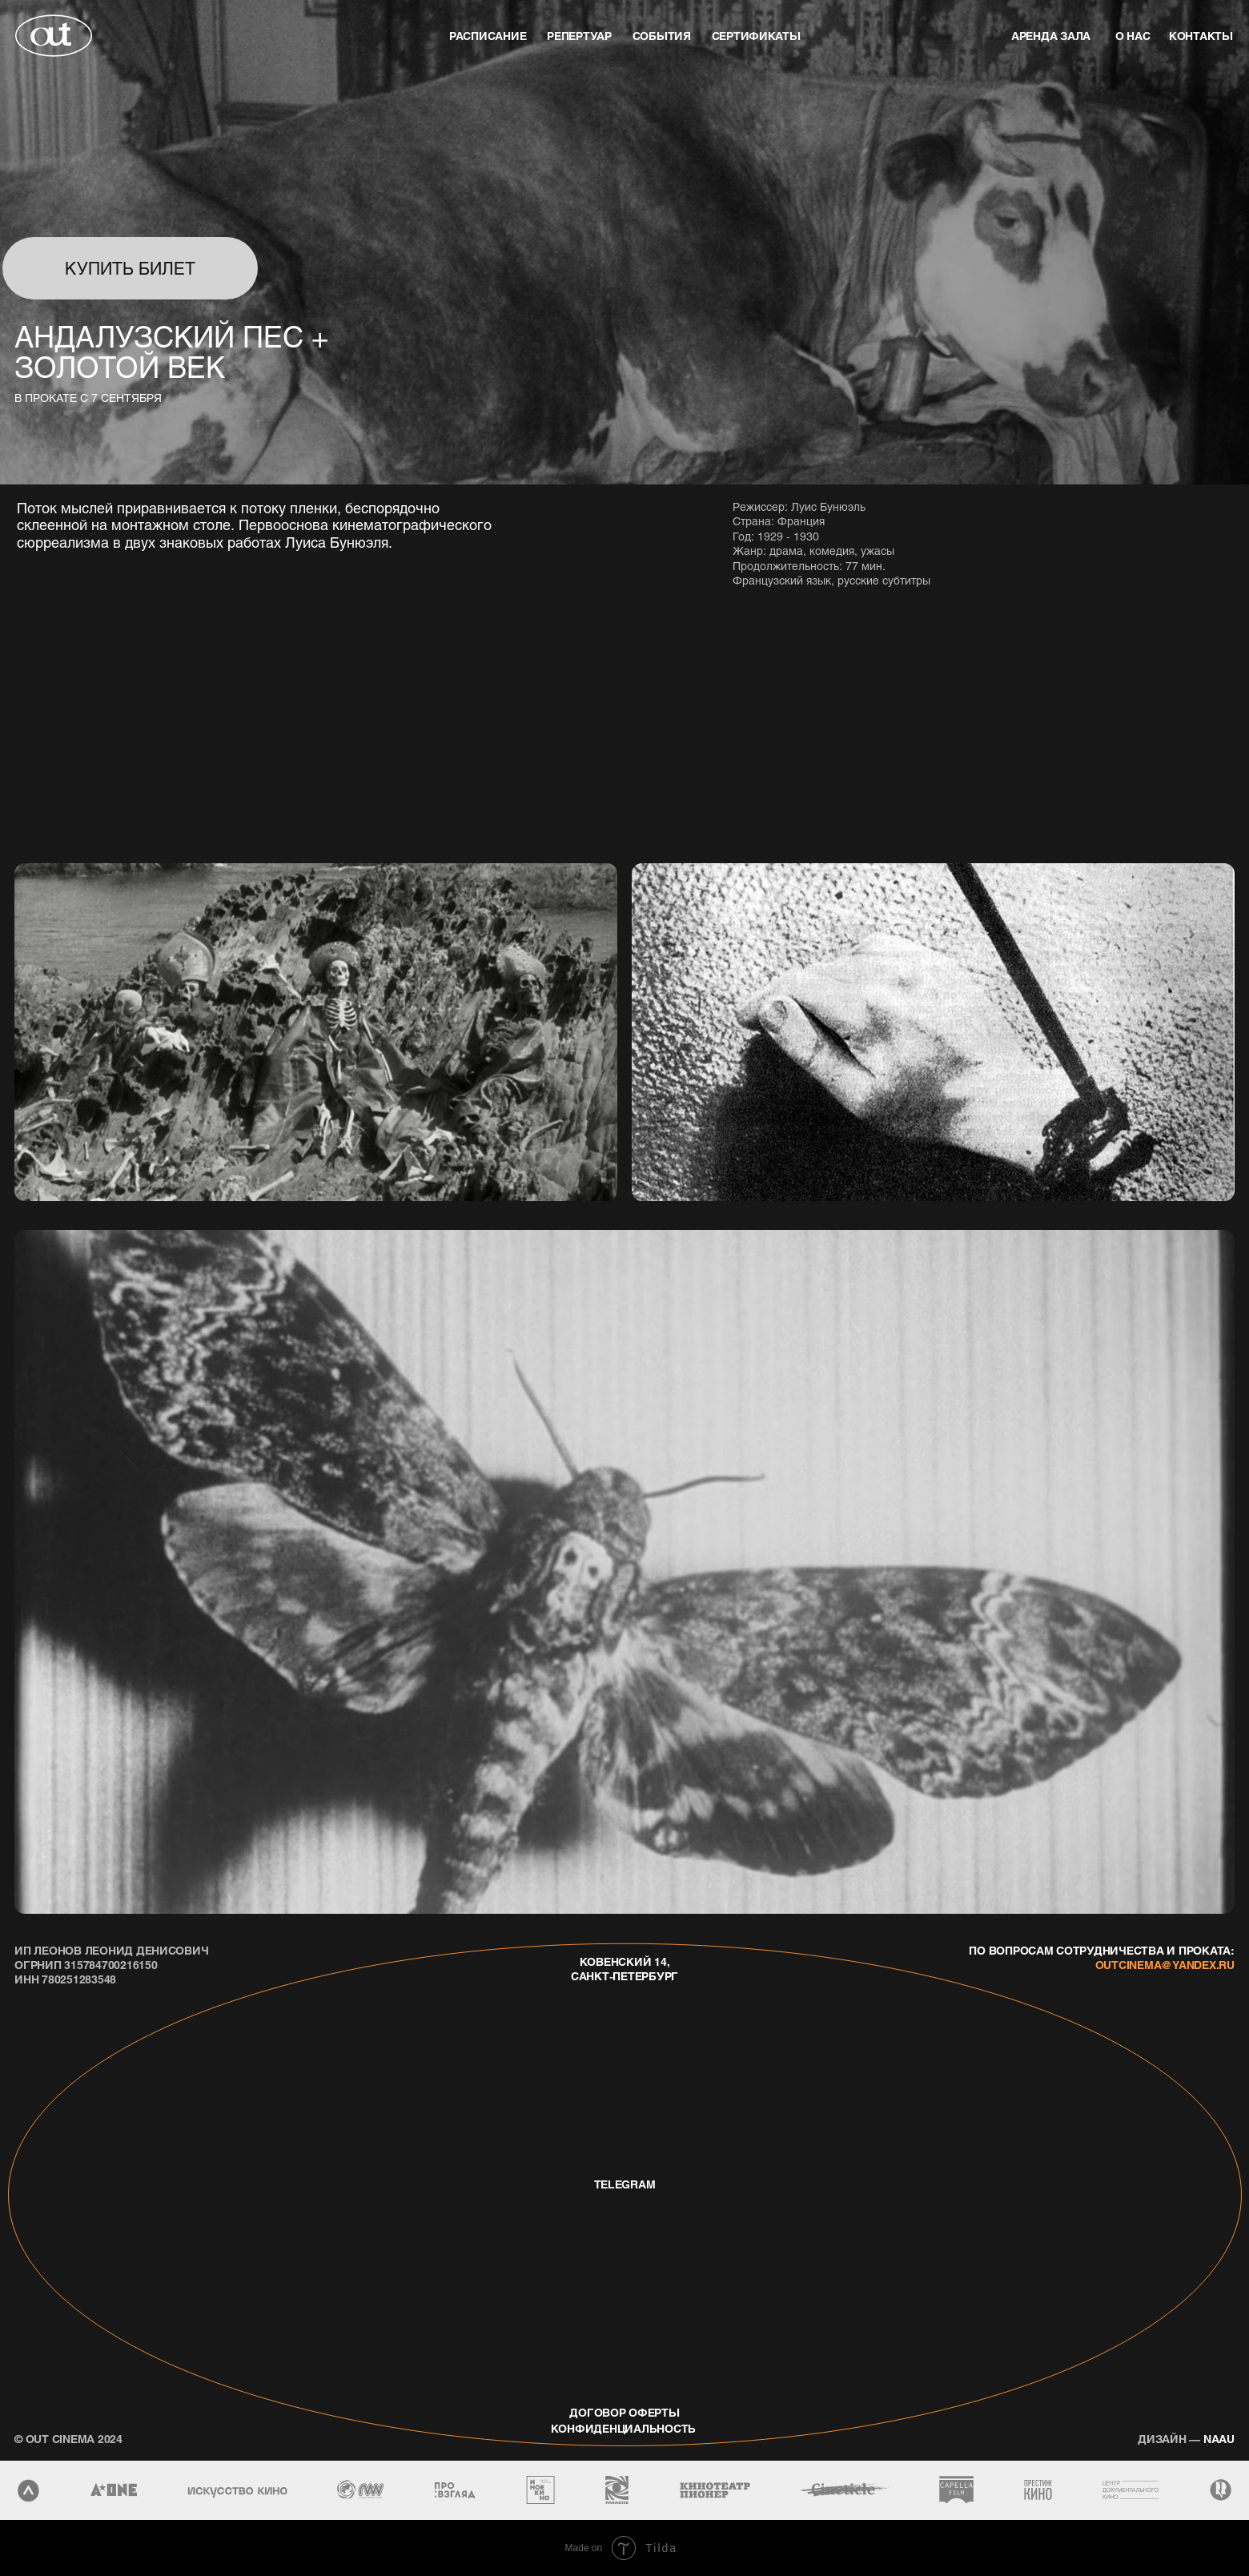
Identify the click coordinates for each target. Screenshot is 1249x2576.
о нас (1133, 35)
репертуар (579, 35)
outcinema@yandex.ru (1165, 1964)
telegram (625, 2183)
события (662, 35)
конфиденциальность (623, 2428)
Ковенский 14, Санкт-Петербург (624, 1968)
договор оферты (624, 2412)
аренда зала (1050, 35)
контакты (1201, 35)
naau (1186, 2438)
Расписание (487, 35)
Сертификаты (756, 35)
